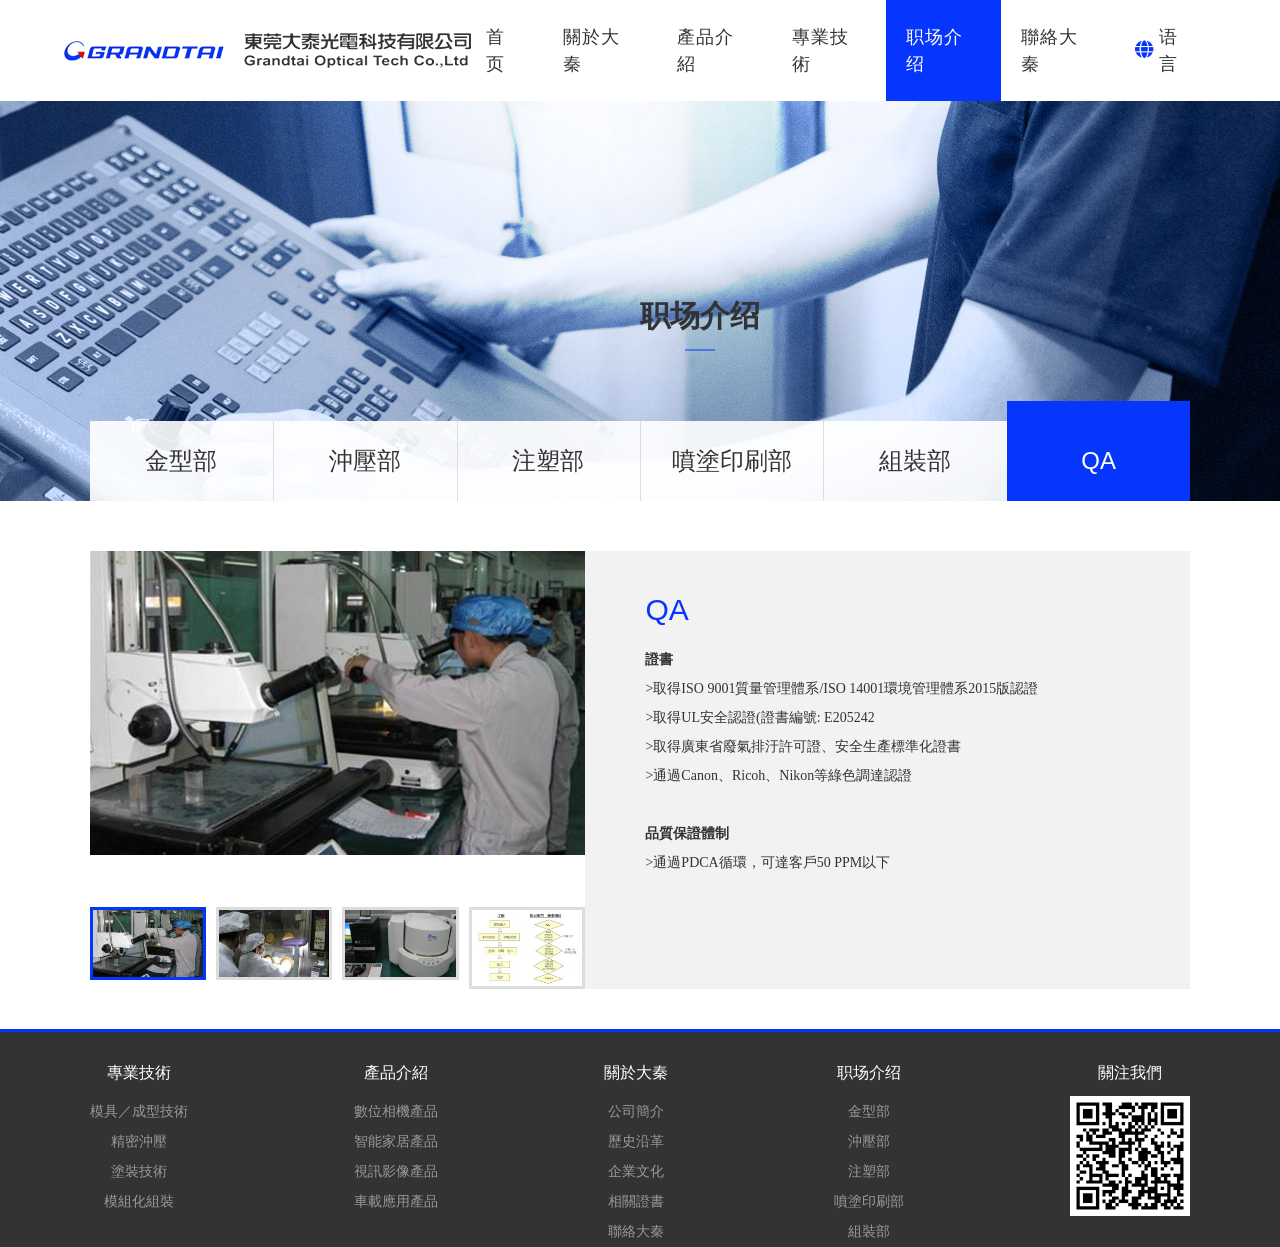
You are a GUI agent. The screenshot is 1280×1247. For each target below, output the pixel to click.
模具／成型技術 (139, 1111)
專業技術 (820, 50)
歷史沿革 (636, 1141)
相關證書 (636, 1201)
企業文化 (636, 1171)
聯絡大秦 (1049, 50)
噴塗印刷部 (732, 460)
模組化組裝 (139, 1201)
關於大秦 (591, 50)
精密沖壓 (139, 1141)
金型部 (181, 460)
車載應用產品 (396, 1201)
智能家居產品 (396, 1141)
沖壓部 (365, 460)
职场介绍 (934, 50)
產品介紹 (705, 50)
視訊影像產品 (396, 1171)
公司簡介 (636, 1111)
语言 (1168, 50)
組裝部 (915, 460)
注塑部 (548, 460)
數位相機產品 (396, 1111)
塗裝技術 (139, 1171)
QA (1098, 460)
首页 (495, 50)
